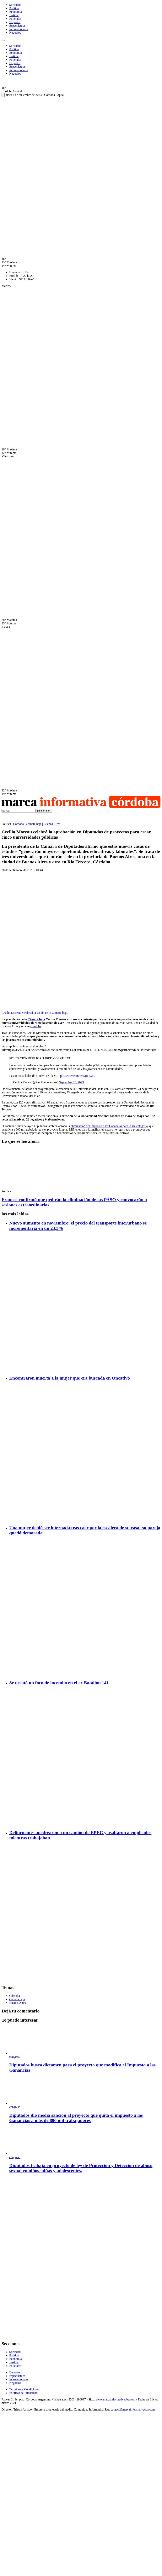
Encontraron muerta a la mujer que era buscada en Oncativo (69, 1378)
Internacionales (18, 29)
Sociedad (15, 4)
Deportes (14, 22)
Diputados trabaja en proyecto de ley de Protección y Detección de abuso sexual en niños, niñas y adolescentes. (80, 2168)
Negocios (15, 32)
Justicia (14, 15)
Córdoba (35, 1026)
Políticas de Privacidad (23, 2392)
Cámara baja (36, 1019)
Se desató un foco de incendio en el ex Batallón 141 (59, 1682)
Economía (15, 11)
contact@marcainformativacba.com (133, 2409)
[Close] (3, 95)
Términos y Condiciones (24, 2389)
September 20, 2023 (71, 1082)
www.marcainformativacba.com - (116, 2399)
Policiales (15, 18)
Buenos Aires (17, 2002)
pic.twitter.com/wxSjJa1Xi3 (77, 1075)
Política (14, 8)
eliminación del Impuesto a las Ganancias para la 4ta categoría (109, 1126)
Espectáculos (17, 25)
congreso (14, 2056)
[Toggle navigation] (3, 40)
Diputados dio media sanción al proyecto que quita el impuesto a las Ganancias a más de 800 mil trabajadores (76, 2118)
